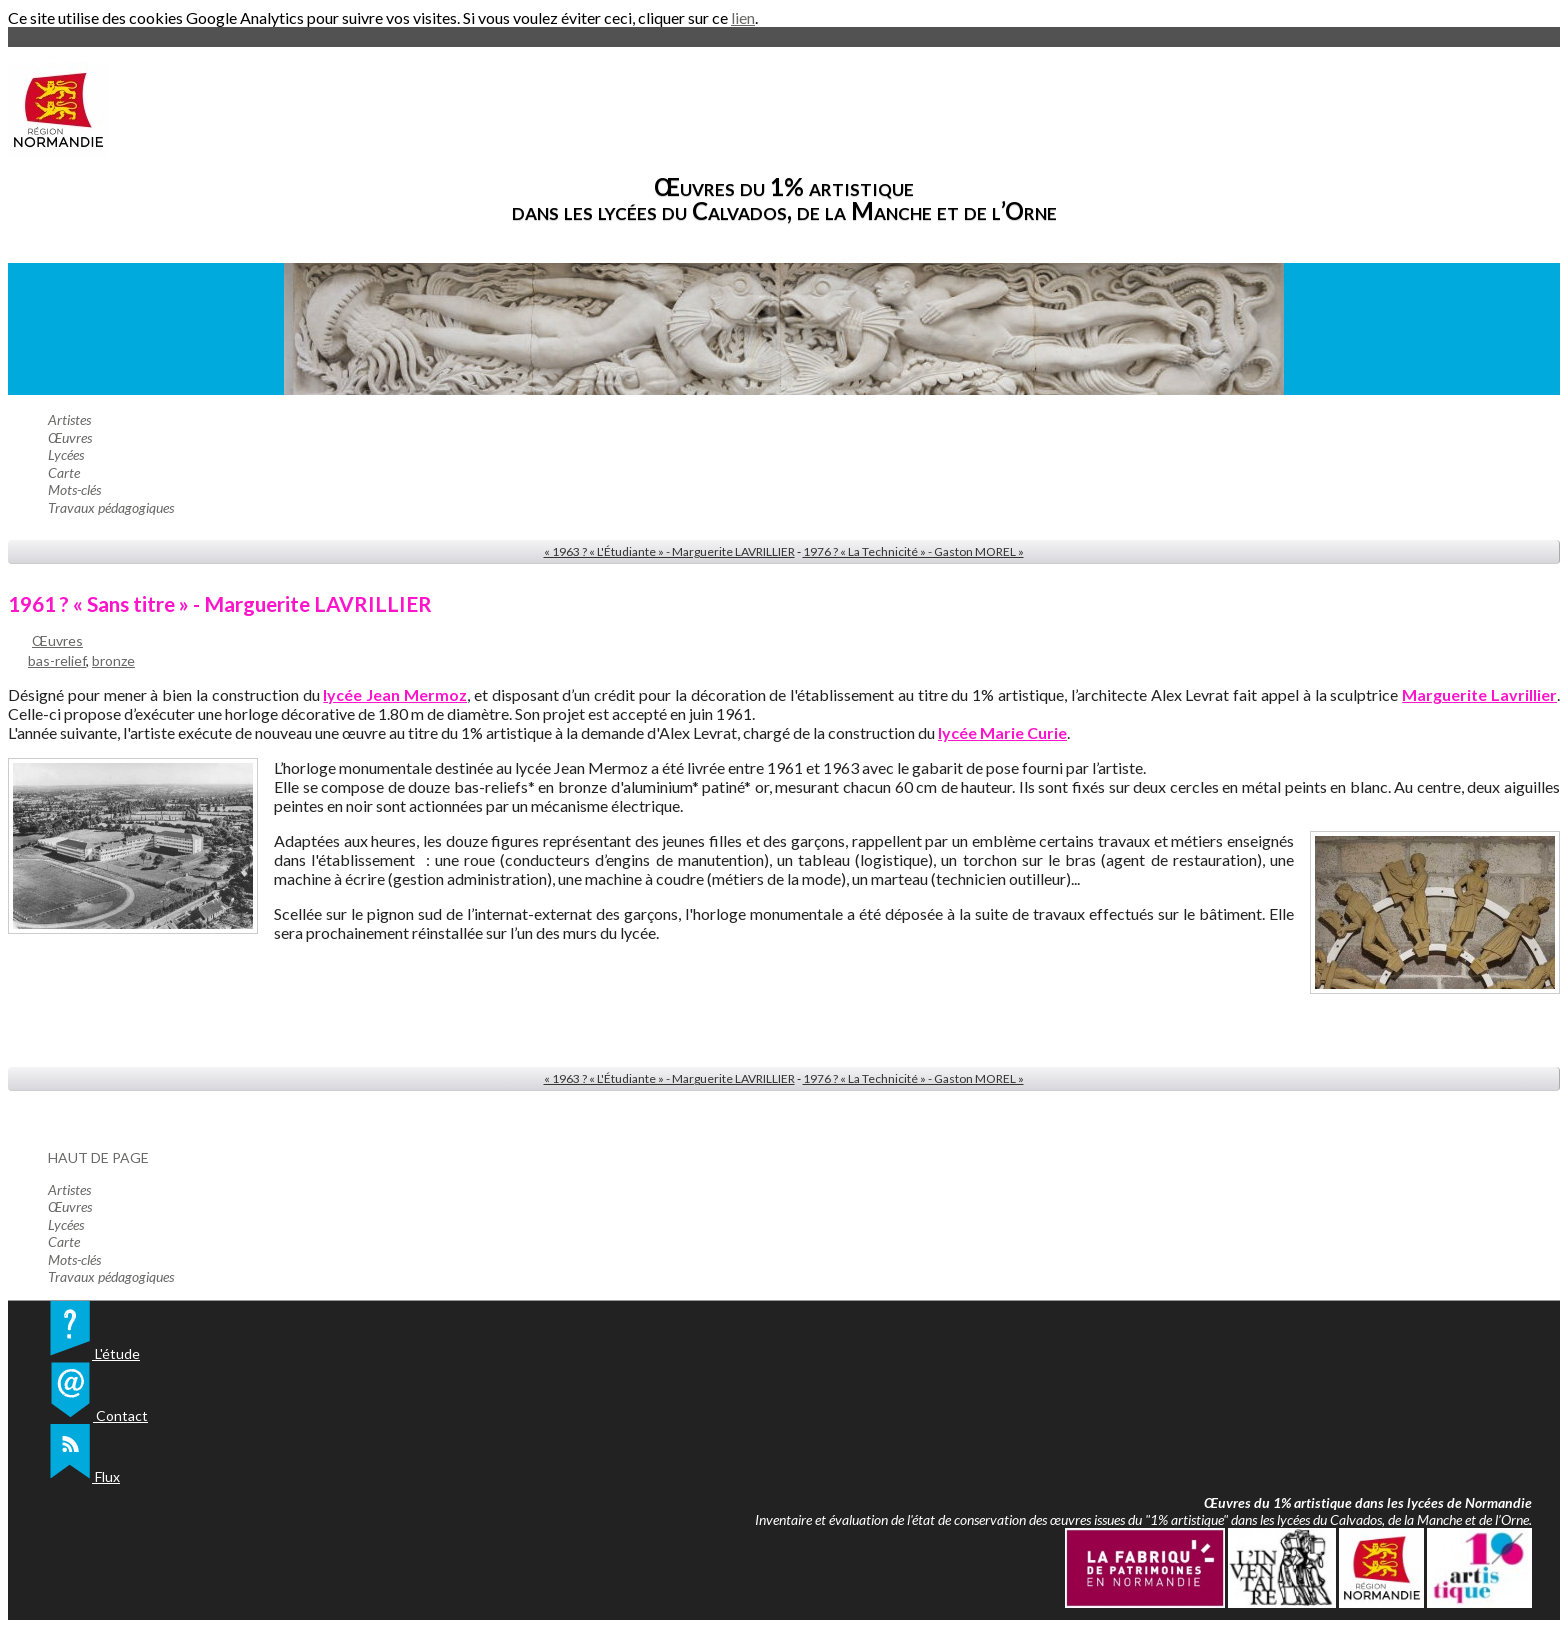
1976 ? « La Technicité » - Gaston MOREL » (913, 551)
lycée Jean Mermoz (395, 694)
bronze (113, 660)
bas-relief (57, 660)
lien (743, 17)
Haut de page (98, 1157)
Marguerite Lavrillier (1479, 694)
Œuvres (57, 640)
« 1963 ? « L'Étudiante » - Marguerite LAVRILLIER (669, 551)
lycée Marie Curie (1002, 732)
